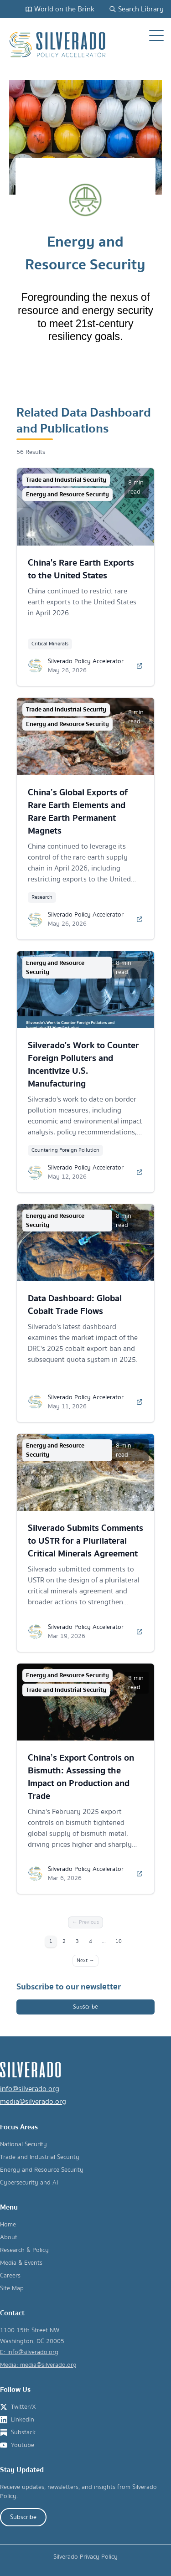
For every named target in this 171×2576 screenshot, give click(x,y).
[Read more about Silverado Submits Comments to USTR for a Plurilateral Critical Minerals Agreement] (139, 1631)
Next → (85, 1960)
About (8, 2237)
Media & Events (21, 2263)
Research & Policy (24, 2250)
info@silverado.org (29, 2088)
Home (8, 2225)
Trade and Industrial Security (39, 2157)
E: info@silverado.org (29, 2352)
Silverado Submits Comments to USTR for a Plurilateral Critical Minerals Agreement (85, 1541)
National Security (23, 2144)
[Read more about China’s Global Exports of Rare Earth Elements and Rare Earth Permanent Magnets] (139, 919)
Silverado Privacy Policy (85, 2557)
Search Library (136, 9)
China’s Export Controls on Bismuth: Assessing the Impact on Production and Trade (81, 1777)
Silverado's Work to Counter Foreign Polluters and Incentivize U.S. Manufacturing (83, 1064)
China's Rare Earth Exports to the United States (81, 569)
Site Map (12, 2288)
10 (118, 1941)
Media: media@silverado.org (38, 2365)
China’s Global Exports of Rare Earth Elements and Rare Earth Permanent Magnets (78, 811)
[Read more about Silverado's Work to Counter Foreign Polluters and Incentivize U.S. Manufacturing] (139, 1172)
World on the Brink (59, 9)
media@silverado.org (33, 2101)
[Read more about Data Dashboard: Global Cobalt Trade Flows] (139, 1402)
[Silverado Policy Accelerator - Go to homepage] (58, 45)
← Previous (85, 1922)
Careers (10, 2276)
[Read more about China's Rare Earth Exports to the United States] (139, 666)
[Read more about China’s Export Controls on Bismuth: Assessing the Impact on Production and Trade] (139, 1873)
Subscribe (85, 2006)
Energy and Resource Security (41, 2170)
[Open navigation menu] (156, 35)
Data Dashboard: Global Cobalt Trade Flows (75, 1304)
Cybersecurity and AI (29, 2183)
